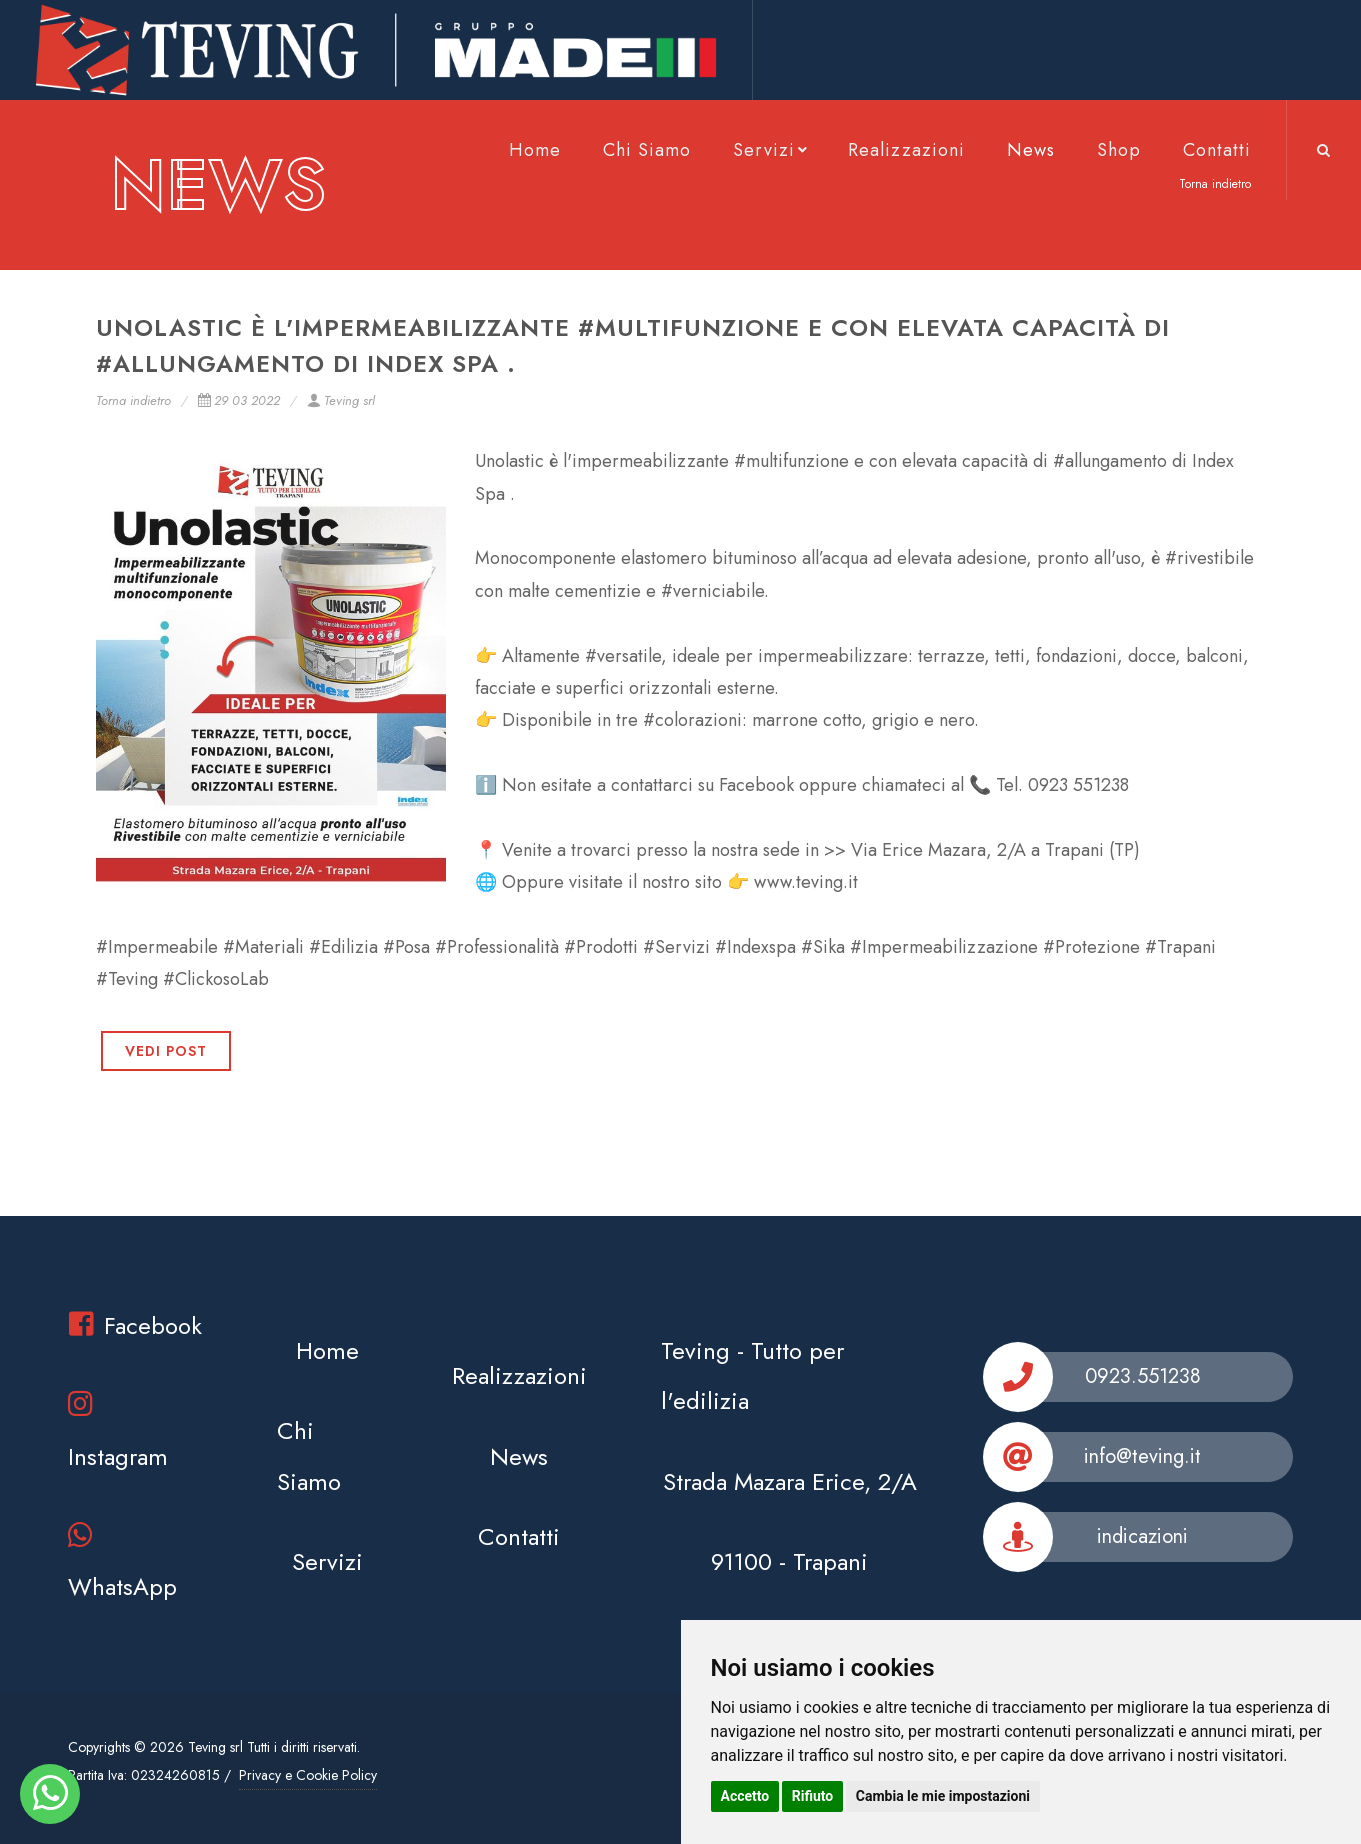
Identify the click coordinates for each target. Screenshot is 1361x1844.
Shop (1119, 150)
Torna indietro (133, 400)
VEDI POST (166, 1051)
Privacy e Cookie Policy (308, 1775)
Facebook (135, 1325)
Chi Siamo (647, 150)
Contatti (1217, 150)
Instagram (118, 1431)
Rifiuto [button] (813, 1796)
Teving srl (341, 400)
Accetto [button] (745, 1796)
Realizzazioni (906, 150)
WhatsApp (122, 1562)
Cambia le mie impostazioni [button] (943, 1796)
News (1031, 150)
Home (535, 150)
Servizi (772, 150)
